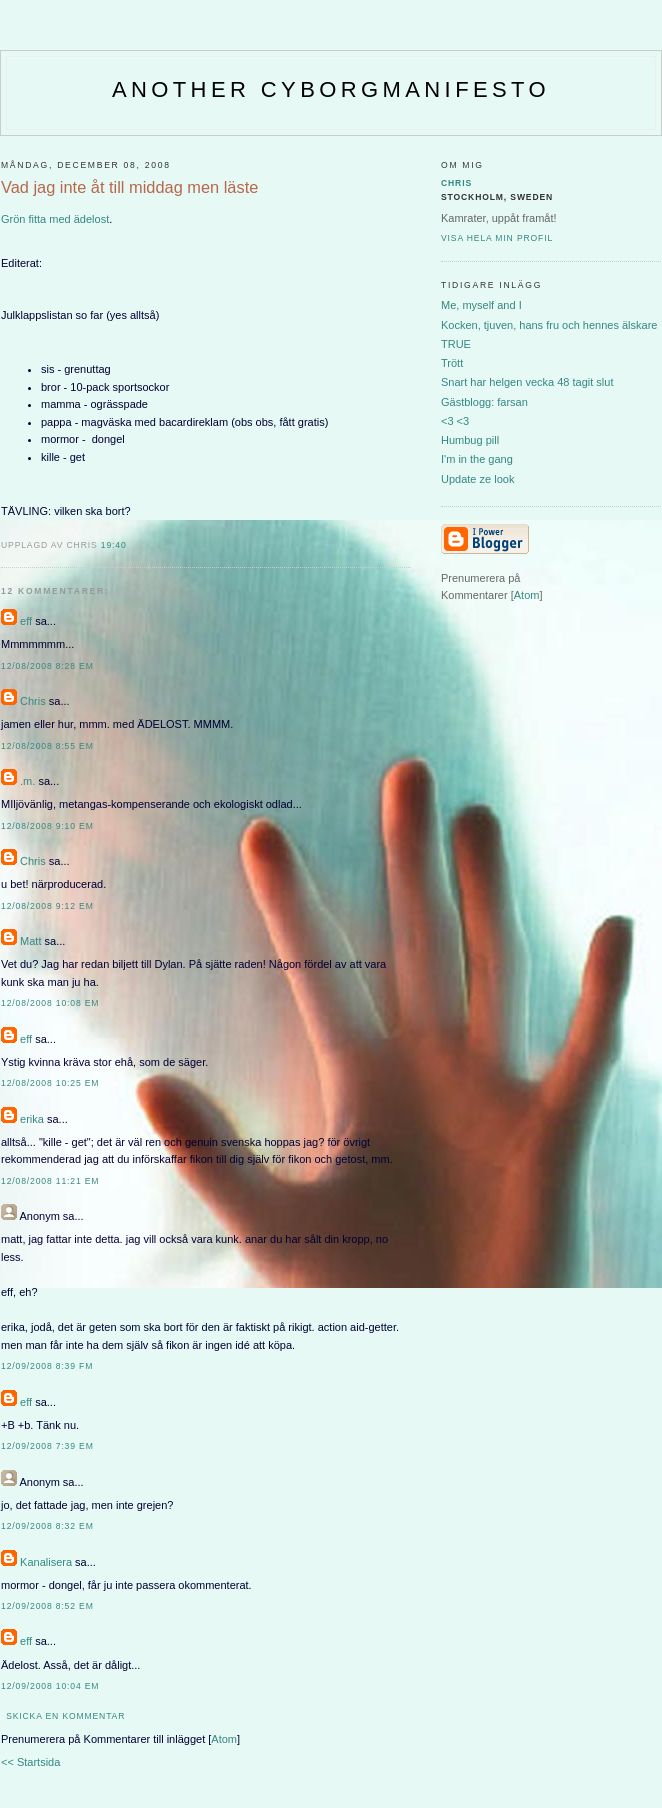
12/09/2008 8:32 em (47, 1526)
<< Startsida (30, 1762)
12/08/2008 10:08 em (50, 1003)
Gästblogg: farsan (484, 402)
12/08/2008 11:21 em (50, 1181)
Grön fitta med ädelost (55, 219)
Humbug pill (470, 440)
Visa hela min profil (497, 238)
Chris (33, 701)
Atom (224, 1739)
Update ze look (477, 479)
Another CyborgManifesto (331, 89)
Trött (452, 363)
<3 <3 (455, 421)
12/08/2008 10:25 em (50, 1083)
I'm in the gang (477, 459)
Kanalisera (46, 1562)
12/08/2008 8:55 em (47, 746)
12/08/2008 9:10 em (47, 826)
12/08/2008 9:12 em (47, 906)
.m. (27, 781)
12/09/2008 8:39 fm (47, 1366)
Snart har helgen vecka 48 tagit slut (527, 382)
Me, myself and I (481, 305)
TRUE (456, 344)
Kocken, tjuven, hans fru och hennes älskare (549, 325)
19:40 (114, 545)
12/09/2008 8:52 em (47, 1606)
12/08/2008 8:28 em (47, 666)
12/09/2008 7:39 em (47, 1446)
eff (26, 621)
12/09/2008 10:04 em (50, 1686)
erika (32, 1119)
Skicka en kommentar (65, 1716)
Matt (30, 941)
